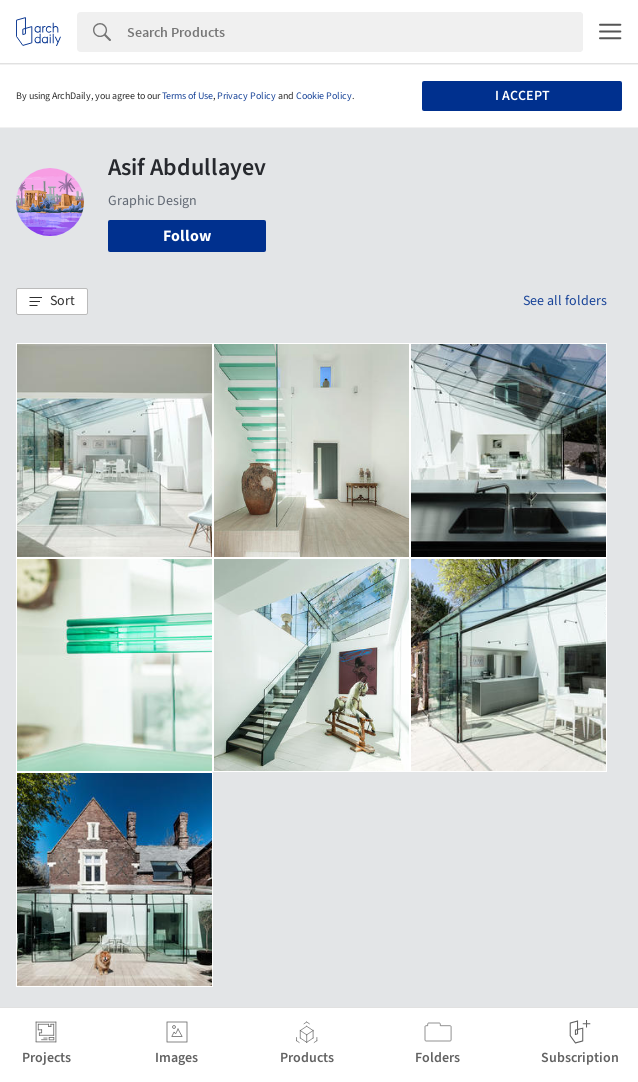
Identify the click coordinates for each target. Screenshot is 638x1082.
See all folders (565, 301)
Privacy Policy (246, 96)
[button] (52, 302)
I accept (522, 96)
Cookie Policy (324, 96)
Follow (187, 236)
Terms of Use (187, 96)
